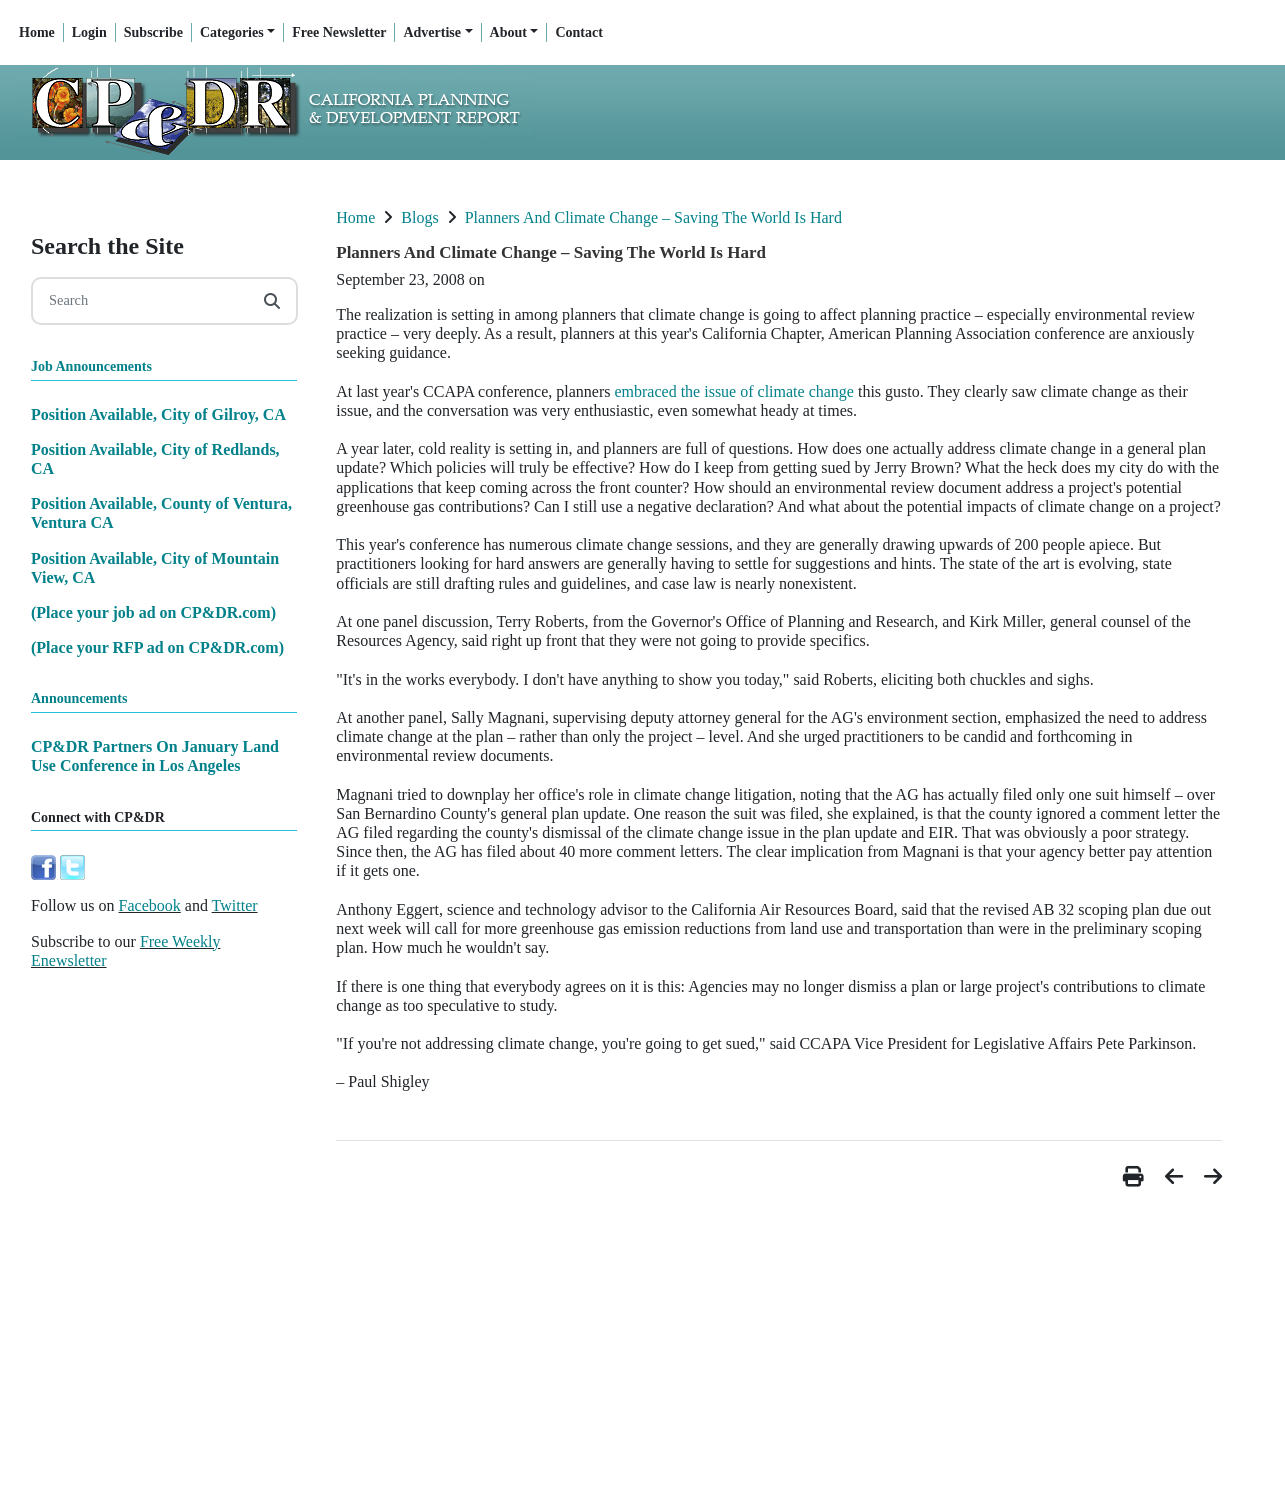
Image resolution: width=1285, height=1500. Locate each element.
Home (37, 32)
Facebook (150, 905)
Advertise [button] (432, 32)
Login (89, 32)
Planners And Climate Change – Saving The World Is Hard (653, 217)
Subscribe (153, 32)
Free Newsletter (339, 32)
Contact (578, 32)
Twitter (235, 905)
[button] (1136, 1176)
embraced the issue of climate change (733, 391)
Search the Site (107, 246)
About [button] (508, 32)
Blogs (419, 217)
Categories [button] (232, 32)
